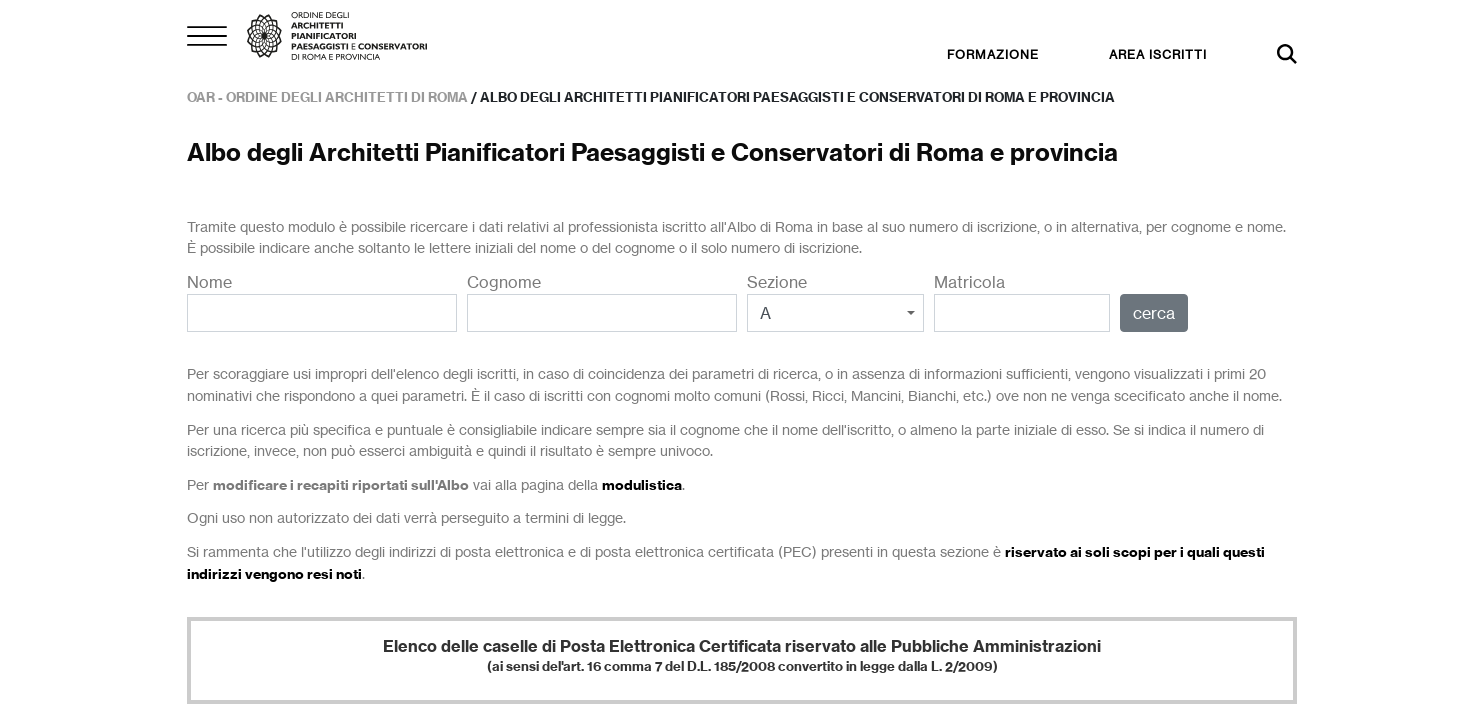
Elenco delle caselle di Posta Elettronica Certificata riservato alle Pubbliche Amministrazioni (742, 655)
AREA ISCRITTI (1158, 54)
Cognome (602, 302)
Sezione (835, 302)
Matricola (1022, 302)
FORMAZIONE (993, 54)
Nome (322, 302)
